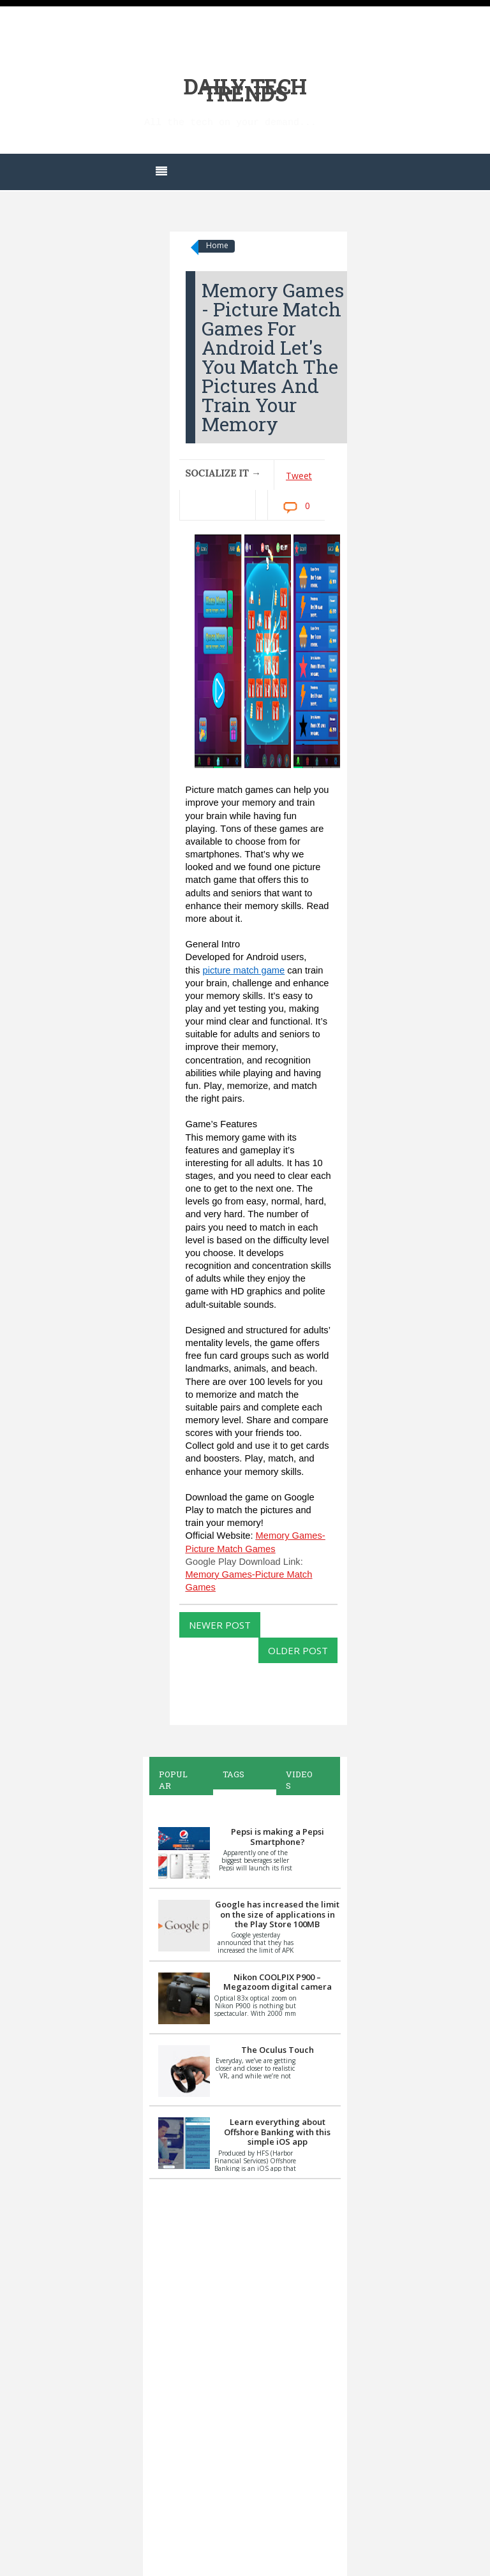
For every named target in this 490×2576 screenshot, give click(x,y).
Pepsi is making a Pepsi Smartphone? (277, 1836)
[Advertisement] (245, 2375)
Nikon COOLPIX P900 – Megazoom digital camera (277, 1982)
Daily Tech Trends (245, 89)
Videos (299, 1779)
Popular (173, 1779)
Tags (233, 1774)
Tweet (299, 476)
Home (217, 245)
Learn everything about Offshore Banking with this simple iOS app (277, 2131)
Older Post (298, 1650)
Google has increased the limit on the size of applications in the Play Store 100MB (277, 1914)
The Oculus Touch (277, 2049)
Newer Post (220, 1624)
